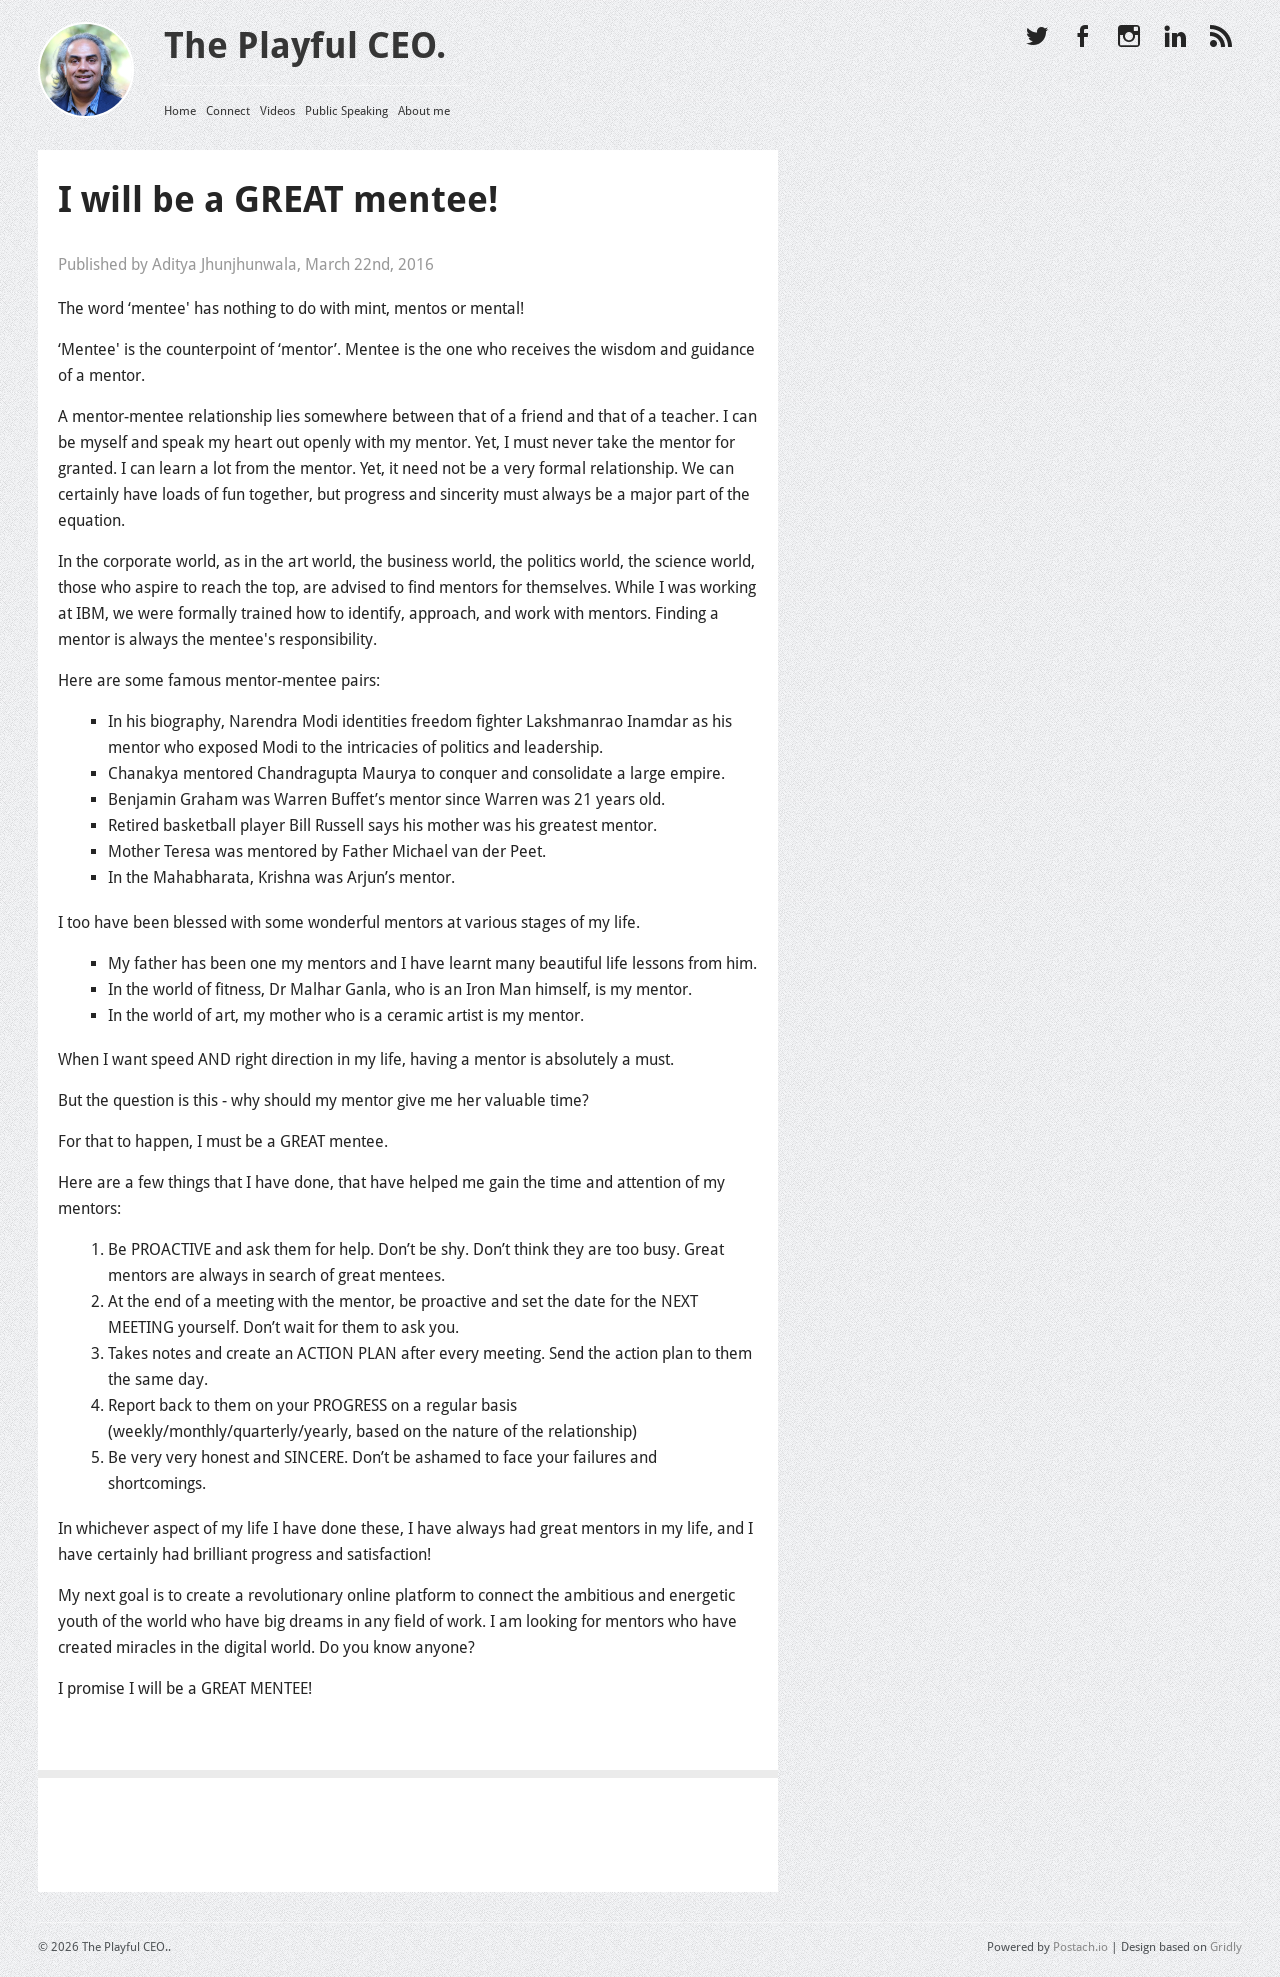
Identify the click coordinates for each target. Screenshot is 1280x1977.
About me (424, 111)
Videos (277, 111)
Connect (228, 111)
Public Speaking (346, 111)
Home (180, 111)
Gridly (1226, 1947)
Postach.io (1080, 1947)
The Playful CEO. (305, 45)
